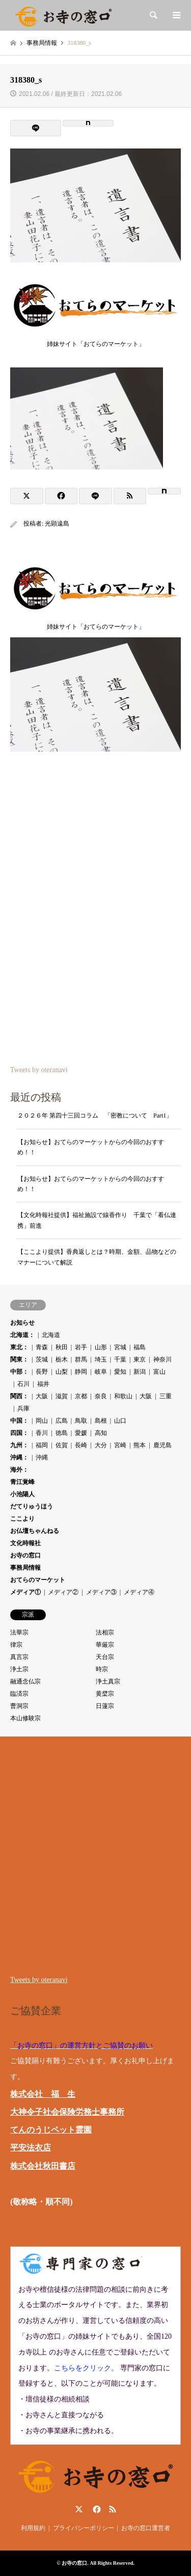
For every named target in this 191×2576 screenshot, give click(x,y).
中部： (19, 1371)
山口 (120, 1420)
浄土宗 (19, 1669)
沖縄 (42, 1457)
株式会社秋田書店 (42, 2166)
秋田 (62, 1347)
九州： (19, 1445)
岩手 (81, 1347)
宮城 (120, 1347)
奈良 (101, 1396)
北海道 (51, 1335)
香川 (42, 1432)
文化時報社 (25, 1543)
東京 (139, 1359)
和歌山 (123, 1396)
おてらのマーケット (37, 1579)
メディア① (25, 1592)
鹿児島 (162, 1445)
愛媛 (81, 1432)
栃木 (62, 1359)
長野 (42, 1371)
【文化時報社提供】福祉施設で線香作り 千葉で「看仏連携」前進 (96, 1220)
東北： (19, 1347)
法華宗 (19, 1632)
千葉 (120, 1359)
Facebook (95, 2509)
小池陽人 (22, 1494)
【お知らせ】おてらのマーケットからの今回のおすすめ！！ (90, 1147)
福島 (139, 1347)
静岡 (81, 1371)
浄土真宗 (108, 1681)
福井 (43, 1384)
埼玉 (101, 1359)
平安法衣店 (30, 2147)
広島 (62, 1420)
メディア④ (139, 1592)
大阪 (42, 1396)
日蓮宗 (105, 1706)
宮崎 (120, 1445)
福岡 (42, 1445)
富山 (159, 1371)
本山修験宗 (25, 1718)
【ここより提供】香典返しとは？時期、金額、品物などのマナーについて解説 (96, 1257)
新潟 (139, 1371)
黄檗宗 (105, 1693)
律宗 (16, 1644)
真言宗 (19, 1657)
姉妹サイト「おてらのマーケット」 (95, 341)
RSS (112, 2509)
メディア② (63, 1592)
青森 (42, 1347)
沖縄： (19, 1457)
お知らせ (22, 1322)
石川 (23, 1384)
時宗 (102, 1669)
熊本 (139, 1445)
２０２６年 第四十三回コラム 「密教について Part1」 (94, 1115)
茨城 (42, 1359)
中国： (19, 1420)
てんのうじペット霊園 (51, 2129)
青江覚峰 (22, 1481)
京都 (81, 1396)
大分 (101, 1445)
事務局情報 (25, 1567)
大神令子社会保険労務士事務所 (67, 2112)
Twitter (79, 2509)
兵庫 (23, 1408)
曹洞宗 (19, 1706)
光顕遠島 (57, 523)
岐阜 (101, 1371)
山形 (101, 1347)
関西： (19, 1396)
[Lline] (35, 128)
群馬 (81, 1359)
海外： (19, 1469)
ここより (22, 1518)
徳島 (62, 1432)
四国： (19, 1432)
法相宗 (105, 1632)
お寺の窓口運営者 (145, 2528)
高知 (101, 1432)
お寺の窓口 (25, 1555)
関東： (19, 1359)
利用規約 (33, 2528)
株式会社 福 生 (42, 2094)
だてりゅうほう (31, 1506)
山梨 (62, 1371)
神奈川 (162, 1359)
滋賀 (62, 1396)
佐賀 (62, 1445)
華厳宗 (105, 1644)
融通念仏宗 (25, 1681)
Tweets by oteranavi (39, 1070)
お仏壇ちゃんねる (34, 1530)
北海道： (22, 1335)
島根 (101, 1420)
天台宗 (105, 1657)
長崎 (81, 1445)
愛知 (120, 1371)
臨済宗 (19, 1693)
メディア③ (101, 1592)
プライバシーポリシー (83, 2528)
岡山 (42, 1420)
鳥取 (81, 1420)
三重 (165, 1396)
